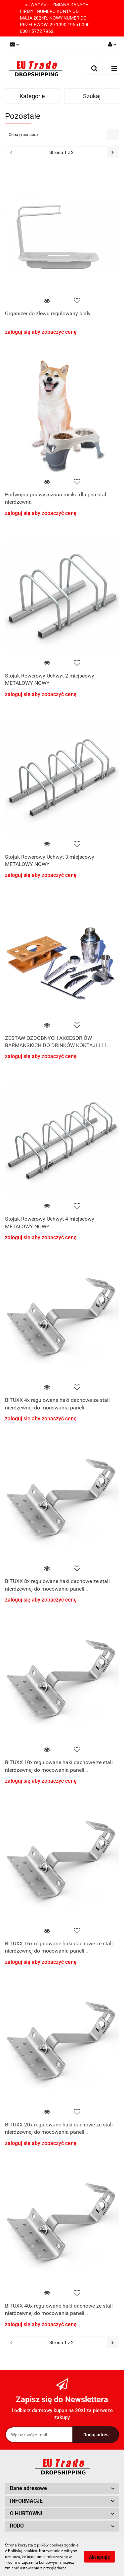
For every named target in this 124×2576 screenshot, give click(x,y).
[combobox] (62, 134)
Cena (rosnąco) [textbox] (23, 134)
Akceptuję (99, 2557)
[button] (62, 2488)
